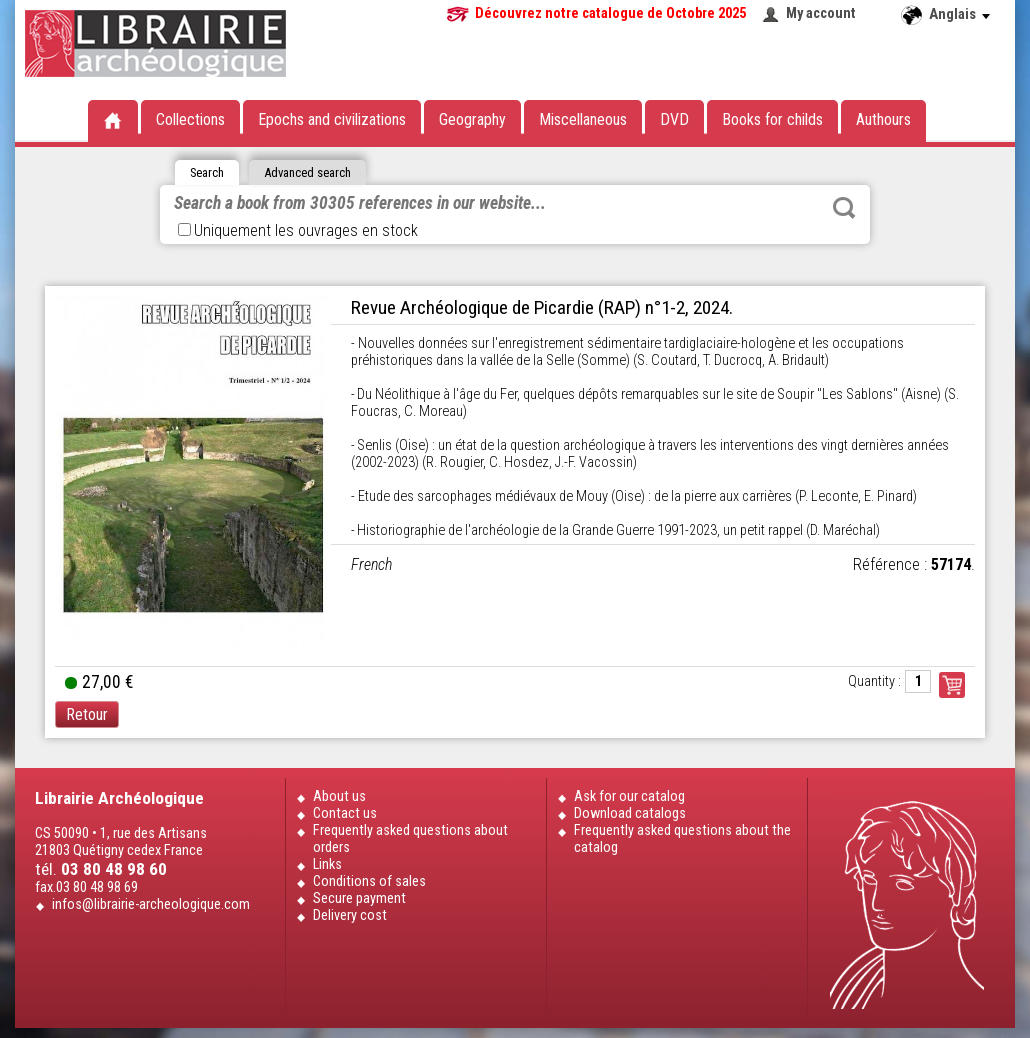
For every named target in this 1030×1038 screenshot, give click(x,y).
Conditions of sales (369, 881)
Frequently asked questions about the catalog (682, 839)
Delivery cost (350, 915)
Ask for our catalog (629, 796)
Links (327, 864)
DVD (674, 119)
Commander (952, 685)
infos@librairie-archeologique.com (151, 904)
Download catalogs (630, 813)
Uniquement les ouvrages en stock (298, 230)
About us (339, 796)
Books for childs (772, 119)
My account (821, 13)
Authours (883, 119)
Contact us (345, 813)
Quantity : (874, 681)
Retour (87, 714)
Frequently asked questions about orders (410, 839)
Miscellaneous (583, 119)
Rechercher (844, 208)
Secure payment (359, 898)
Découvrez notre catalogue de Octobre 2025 (610, 13)
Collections (190, 119)
